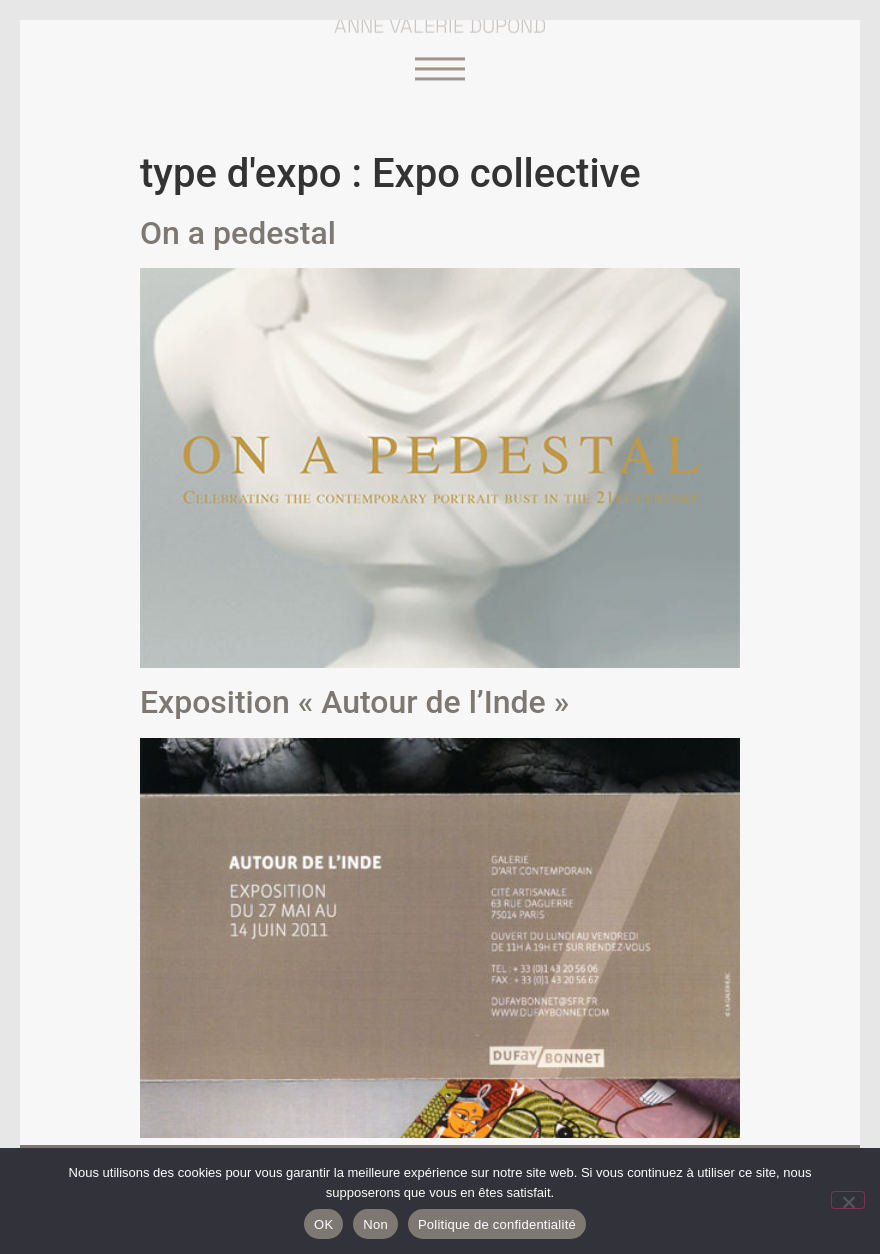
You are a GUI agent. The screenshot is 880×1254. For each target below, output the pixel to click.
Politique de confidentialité (497, 1224)
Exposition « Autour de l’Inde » (354, 702)
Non (375, 1224)
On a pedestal (238, 233)
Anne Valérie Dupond (440, 22)
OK (323, 1224)
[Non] (848, 1200)
